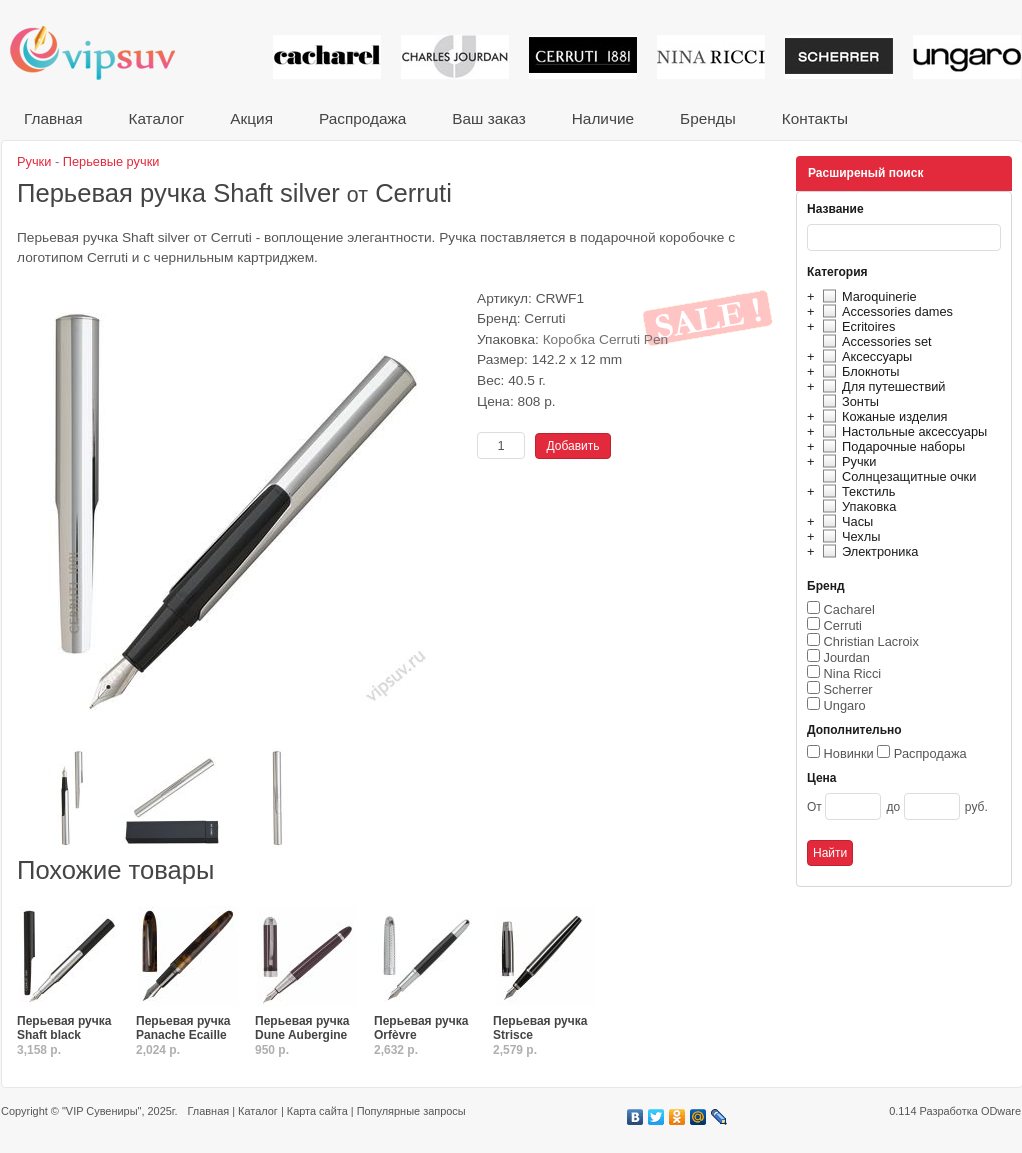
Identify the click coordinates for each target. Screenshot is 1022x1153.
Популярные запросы (411, 1111)
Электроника (867, 551)
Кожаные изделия (882, 416)
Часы (845, 521)
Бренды (708, 118)
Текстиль (856, 491)
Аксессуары (864, 356)
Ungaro (845, 705)
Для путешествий (881, 386)
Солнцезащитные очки (896, 476)
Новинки (849, 753)
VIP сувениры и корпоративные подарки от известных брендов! (106, 52)
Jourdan (847, 657)
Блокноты (858, 371)
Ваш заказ (488, 118)
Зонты (848, 401)
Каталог (156, 118)
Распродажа (362, 118)
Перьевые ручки (111, 161)
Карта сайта (317, 1111)
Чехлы (848, 536)
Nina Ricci (853, 673)
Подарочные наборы (891, 446)
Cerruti (843, 625)
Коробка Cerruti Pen (606, 339)
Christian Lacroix (871, 641)
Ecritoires (856, 326)
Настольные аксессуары (902, 431)
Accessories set (874, 341)
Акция (251, 118)
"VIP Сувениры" (101, 1111)
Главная (53, 118)
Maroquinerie (867, 296)
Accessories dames (885, 311)
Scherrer (848, 689)
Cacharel (849, 609)
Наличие (603, 118)
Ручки (846, 461)
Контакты (815, 118)
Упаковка (856, 506)
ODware (1001, 1111)
